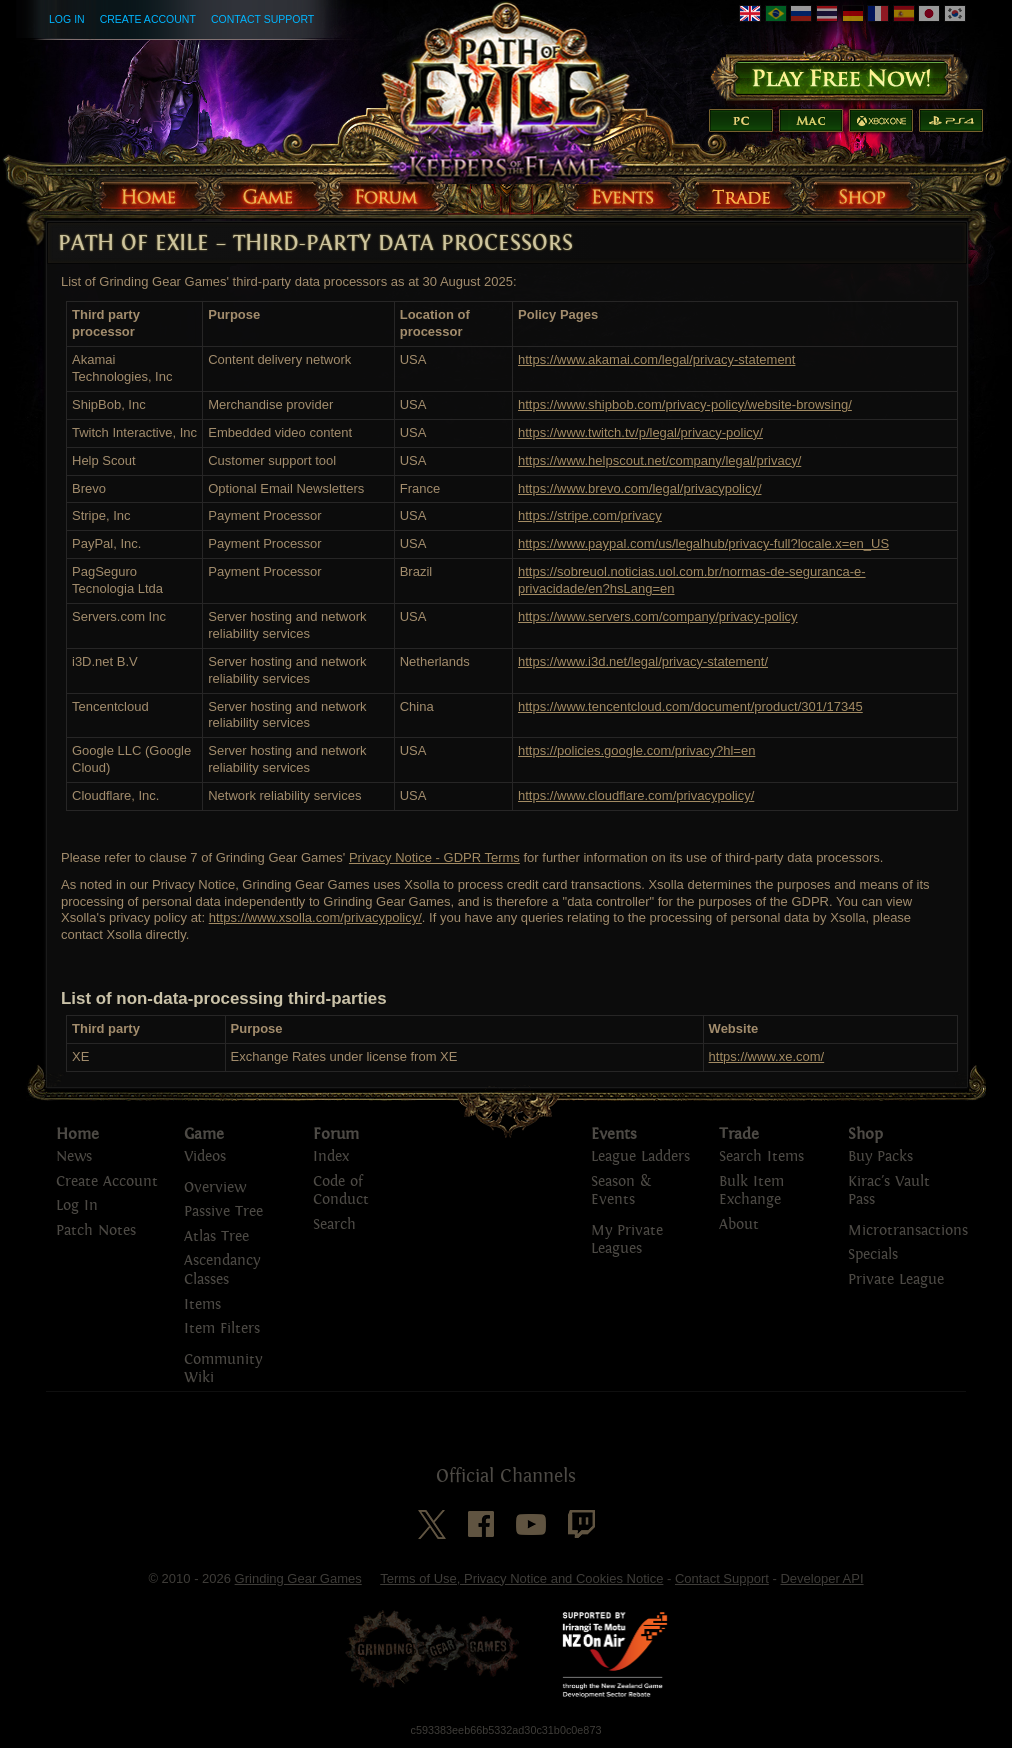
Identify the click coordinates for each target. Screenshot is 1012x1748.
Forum (336, 1134)
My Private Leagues (627, 1240)
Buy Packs (880, 1156)
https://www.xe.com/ (767, 1056)
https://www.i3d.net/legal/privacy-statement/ (643, 661)
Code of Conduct (341, 1191)
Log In (67, 19)
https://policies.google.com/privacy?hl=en (636, 750)
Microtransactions (908, 1230)
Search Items (761, 1156)
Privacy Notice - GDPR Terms (434, 857)
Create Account (148, 19)
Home (77, 1134)
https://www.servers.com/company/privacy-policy (658, 616)
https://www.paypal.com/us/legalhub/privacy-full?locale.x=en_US (703, 543)
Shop (865, 1134)
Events (614, 1134)
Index (331, 1156)
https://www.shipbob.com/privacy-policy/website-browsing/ (685, 404)
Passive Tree (223, 1211)
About (739, 1224)
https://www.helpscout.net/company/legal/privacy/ (659, 460)
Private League (896, 1279)
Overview (215, 1187)
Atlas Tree (216, 1236)
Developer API (821, 1578)
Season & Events (621, 1191)
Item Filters (222, 1328)
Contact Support (262, 19)
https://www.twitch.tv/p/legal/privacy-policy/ (640, 432)
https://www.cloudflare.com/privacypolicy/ (636, 795)
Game (204, 1134)
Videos (205, 1156)
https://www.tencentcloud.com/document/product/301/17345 (690, 706)
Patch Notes (96, 1230)
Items (202, 1304)
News (74, 1156)
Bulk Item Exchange (751, 1191)
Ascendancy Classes (222, 1270)
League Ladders (640, 1156)
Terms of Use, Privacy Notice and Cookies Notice (521, 1578)
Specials (873, 1254)
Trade (739, 1134)
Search (334, 1224)
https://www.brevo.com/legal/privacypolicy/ (639, 488)
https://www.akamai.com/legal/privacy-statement (656, 359)
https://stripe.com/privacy (590, 515)
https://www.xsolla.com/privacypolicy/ (315, 917)
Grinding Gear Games (298, 1578)
